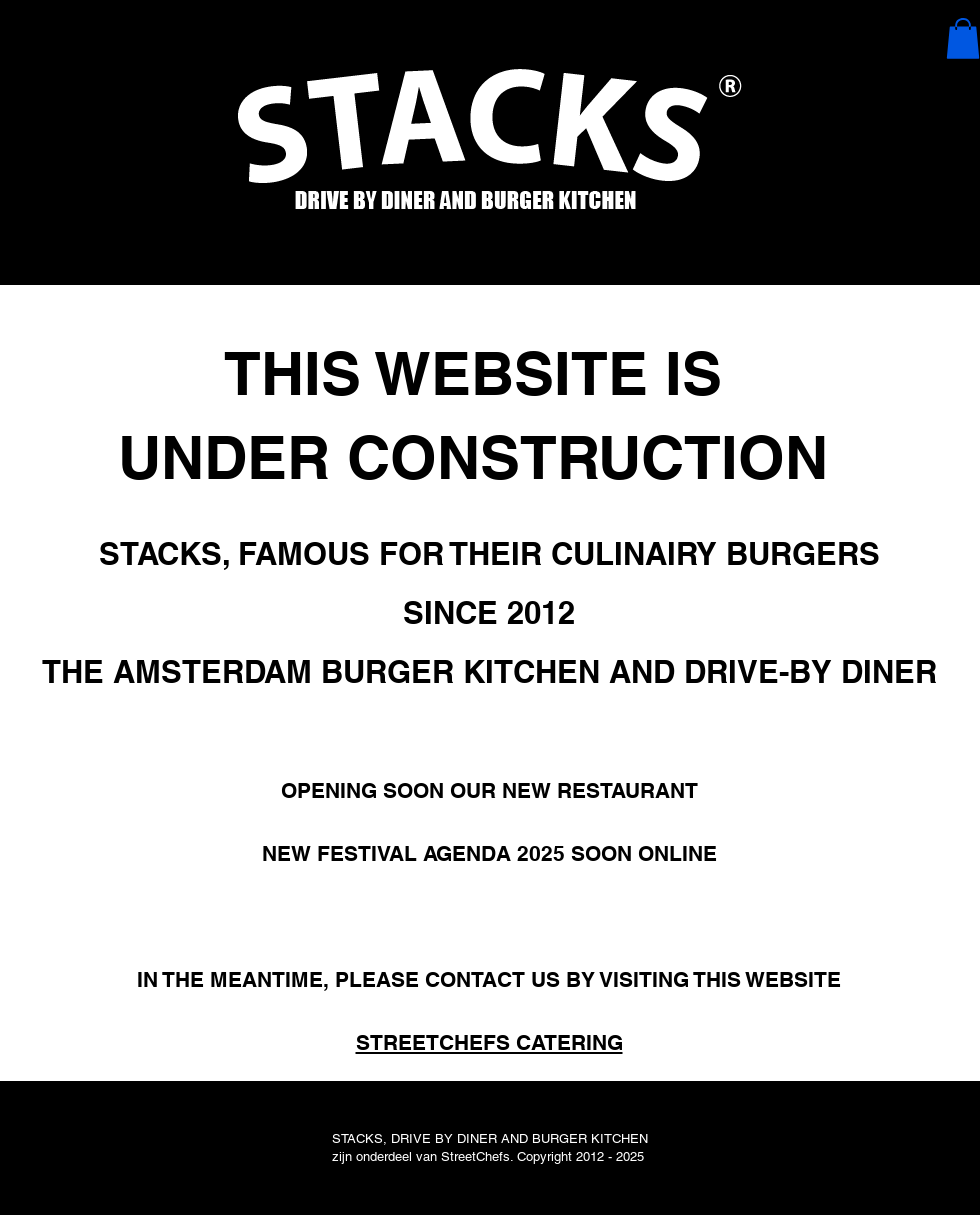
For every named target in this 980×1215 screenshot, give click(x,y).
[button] (963, 38)
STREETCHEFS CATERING (489, 1042)
